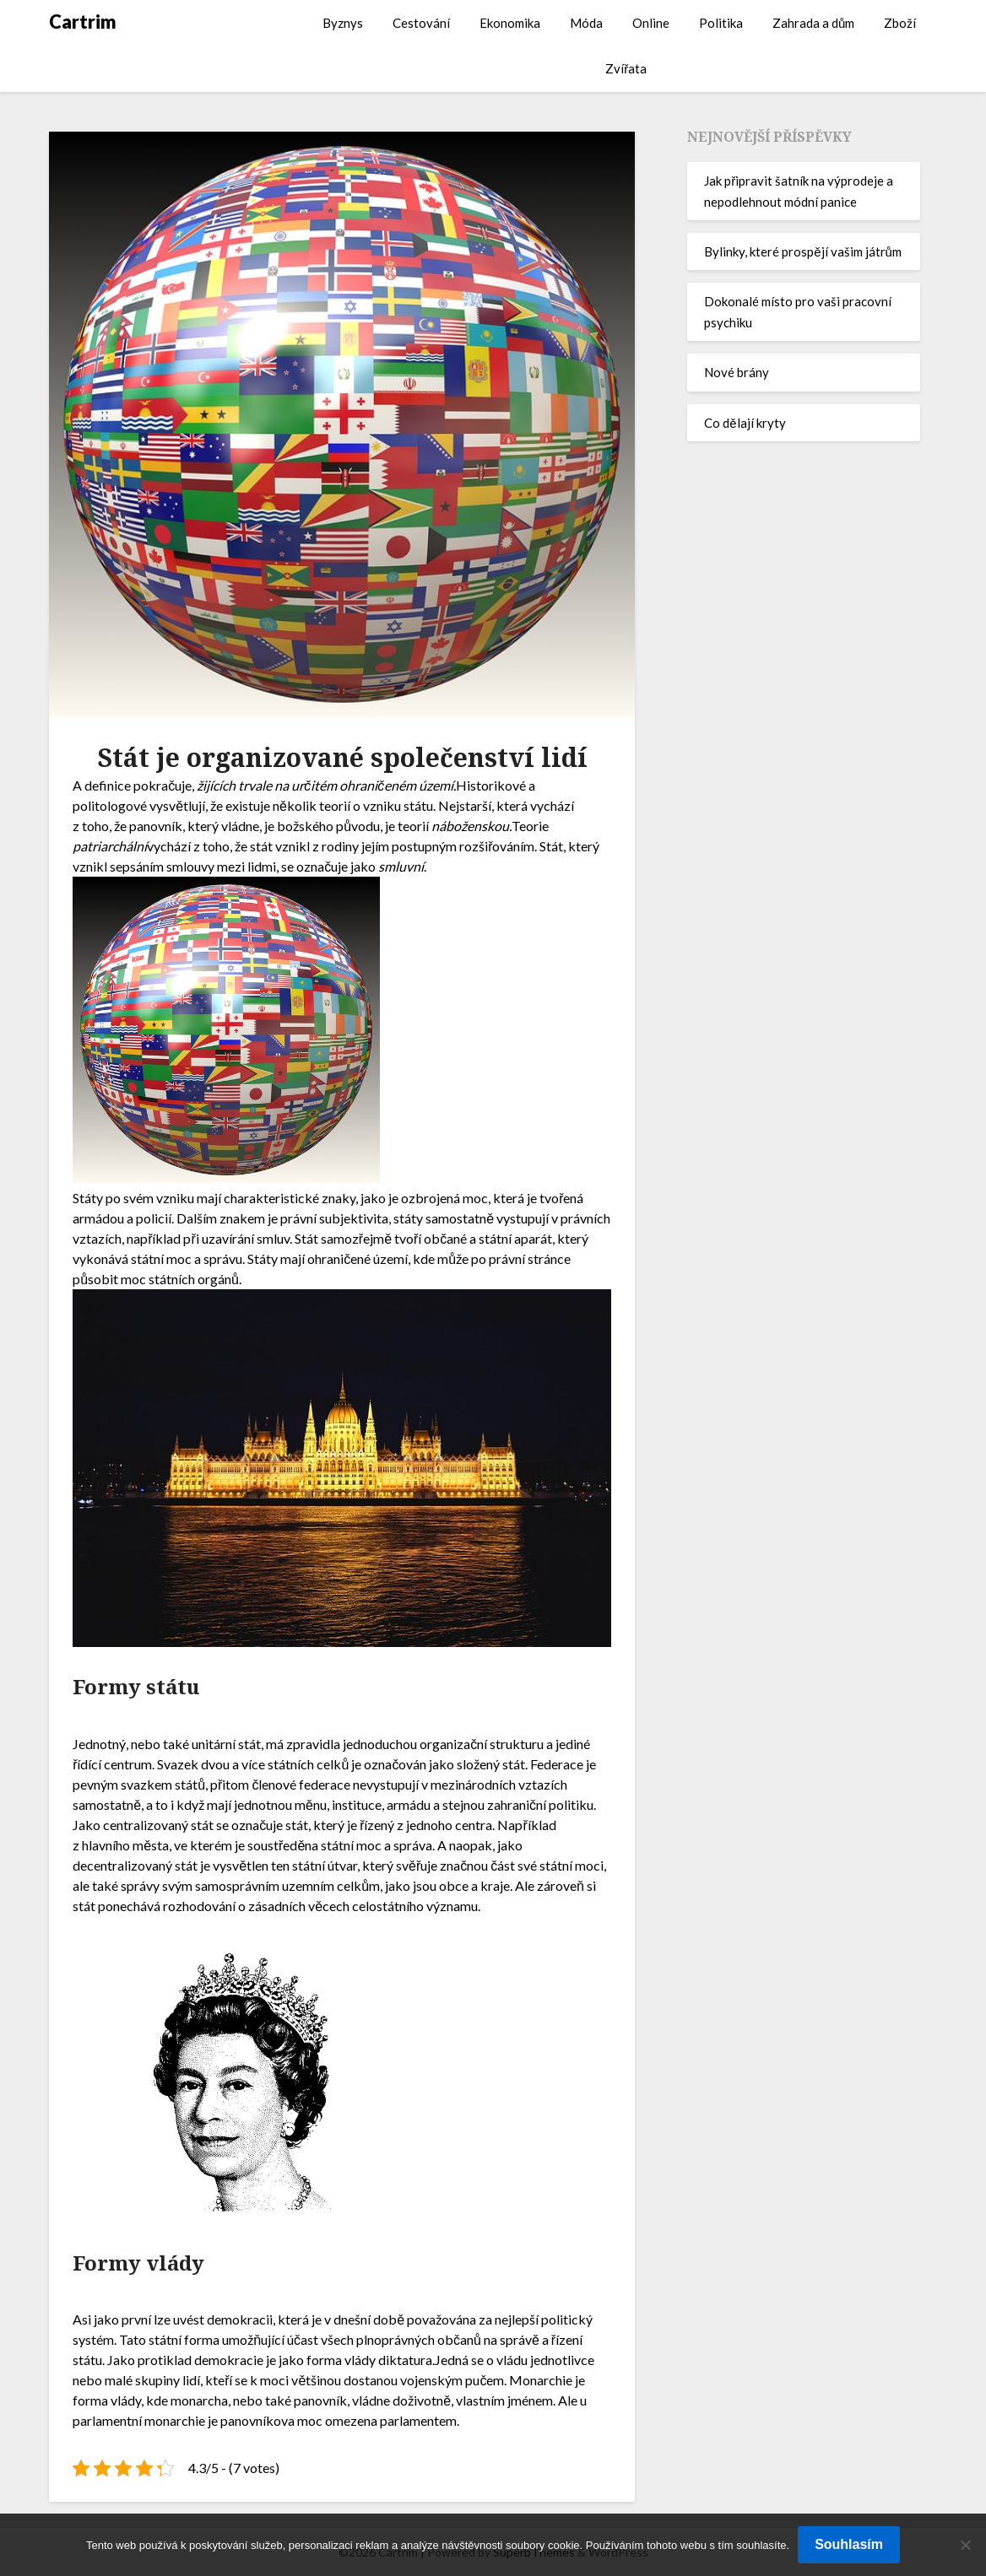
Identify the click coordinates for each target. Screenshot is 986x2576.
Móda (586, 22)
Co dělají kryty (744, 422)
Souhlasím (849, 2544)
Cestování (421, 22)
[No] (964, 2544)
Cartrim (82, 21)
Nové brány (736, 372)
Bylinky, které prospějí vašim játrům (803, 251)
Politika (721, 22)
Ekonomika (509, 22)
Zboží (900, 22)
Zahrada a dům (813, 22)
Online (650, 22)
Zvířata (626, 68)
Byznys (342, 22)
